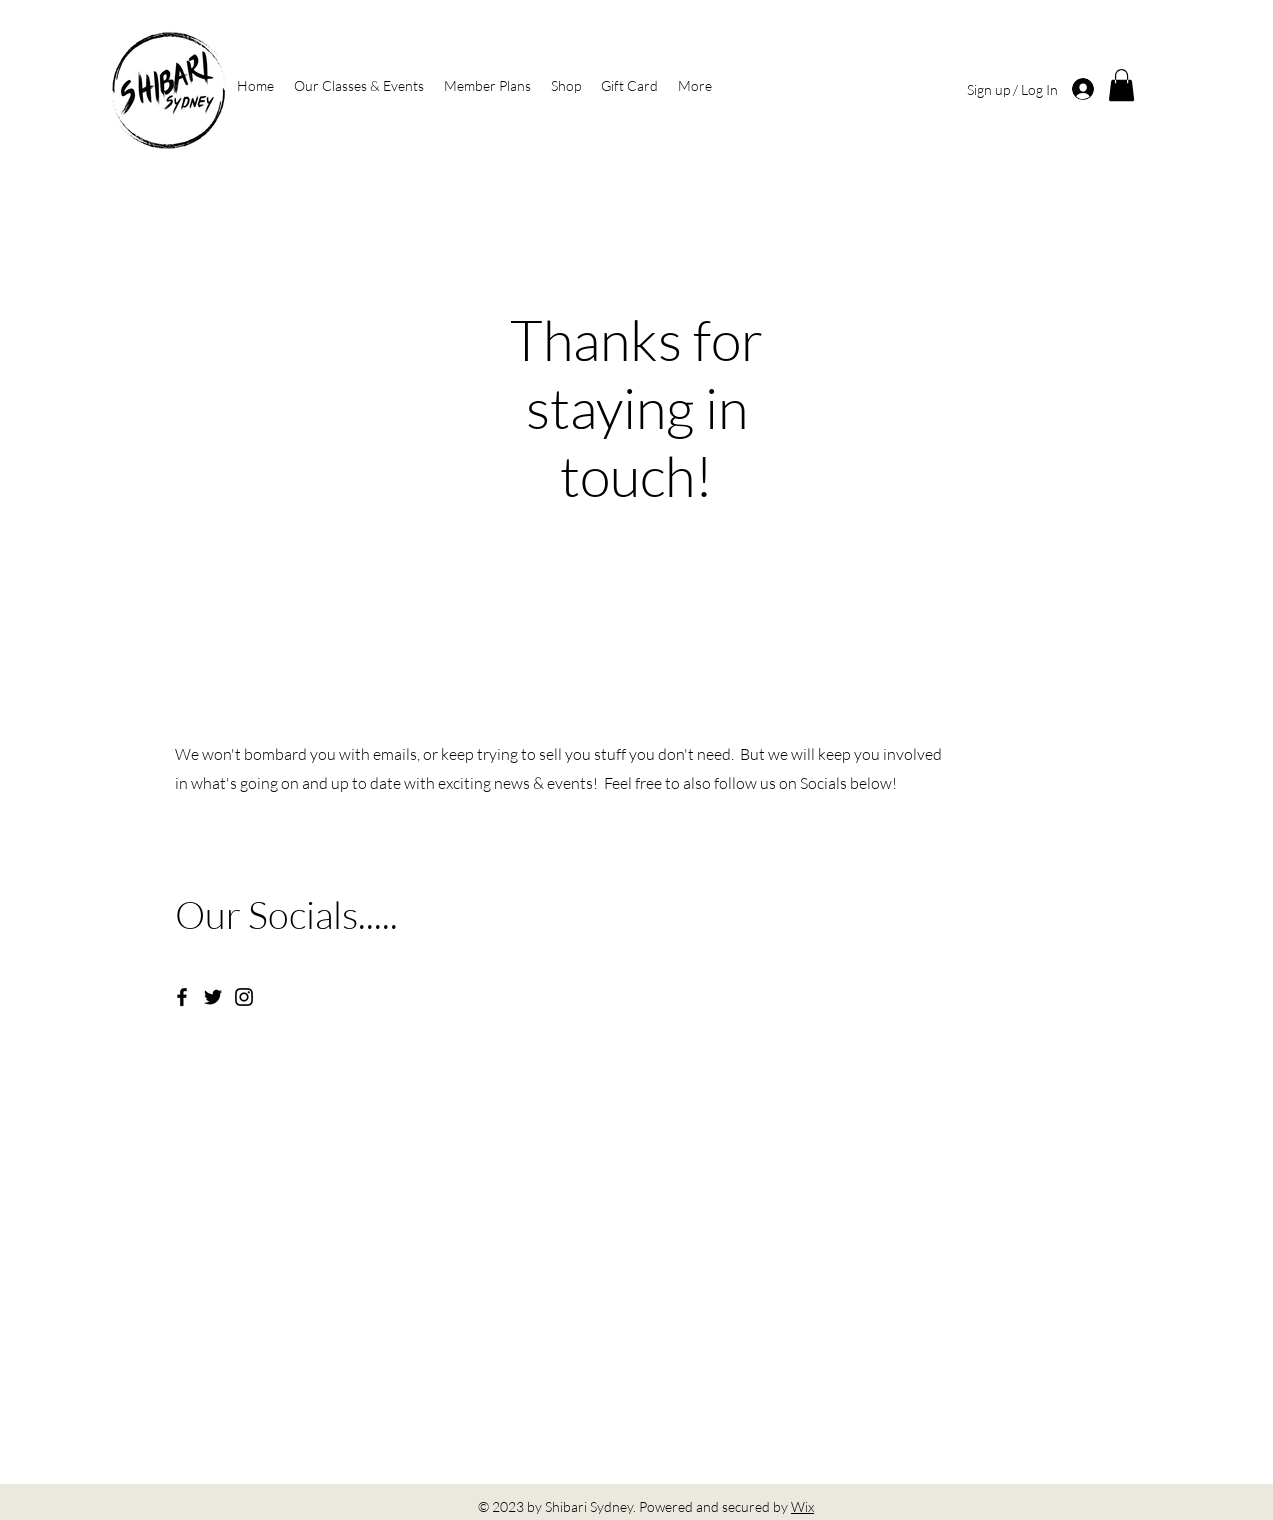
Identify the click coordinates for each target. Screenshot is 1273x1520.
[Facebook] (182, 997)
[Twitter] (213, 997)
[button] (1121, 85)
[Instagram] (244, 997)
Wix (802, 1506)
